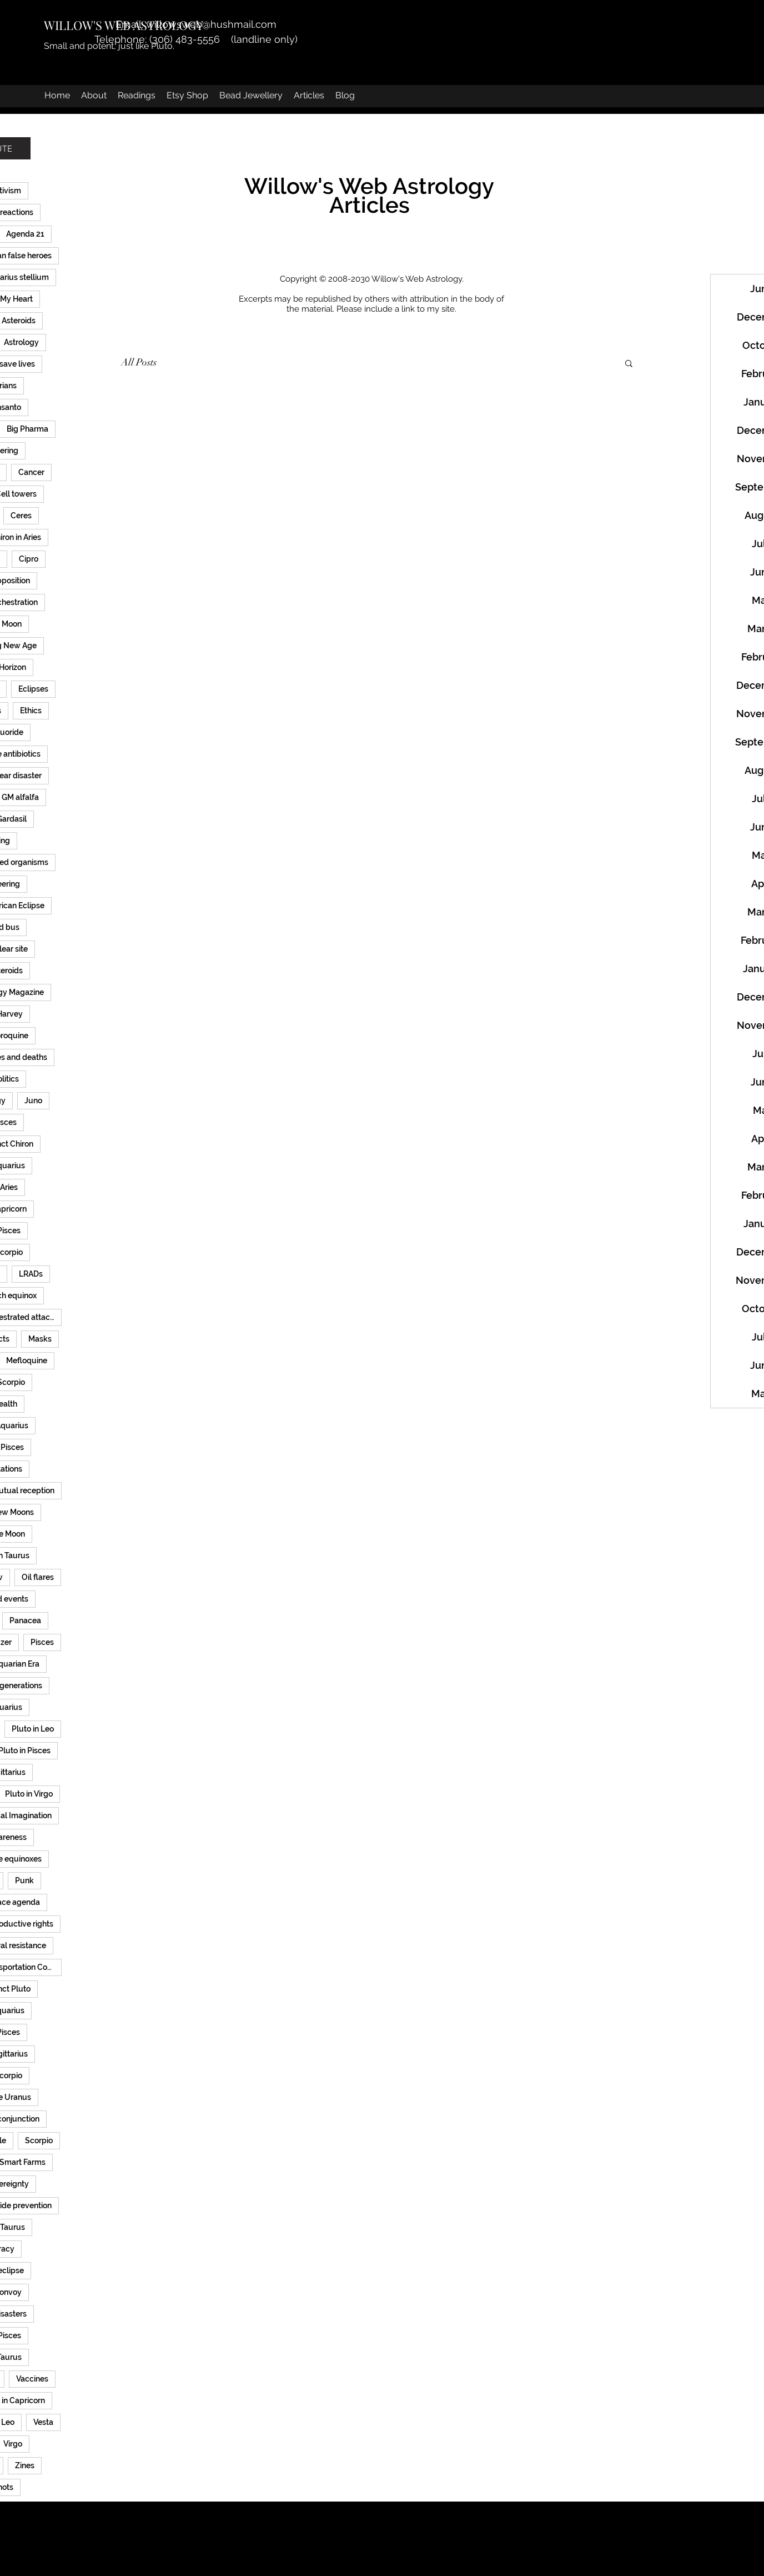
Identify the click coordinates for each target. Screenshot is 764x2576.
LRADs (31, 1273)
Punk (24, 1880)
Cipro (28, 558)
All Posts (139, 362)
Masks (40, 1338)
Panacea (25, 1620)
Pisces (42, 1642)
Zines (24, 2465)
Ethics (31, 710)
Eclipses (33, 688)
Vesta (43, 2422)
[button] (629, 364)
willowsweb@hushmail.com (211, 24)
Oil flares (38, 1577)
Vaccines (32, 2378)
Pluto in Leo (33, 1728)
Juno (33, 1100)
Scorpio (39, 2140)
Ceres (21, 515)
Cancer (31, 472)
